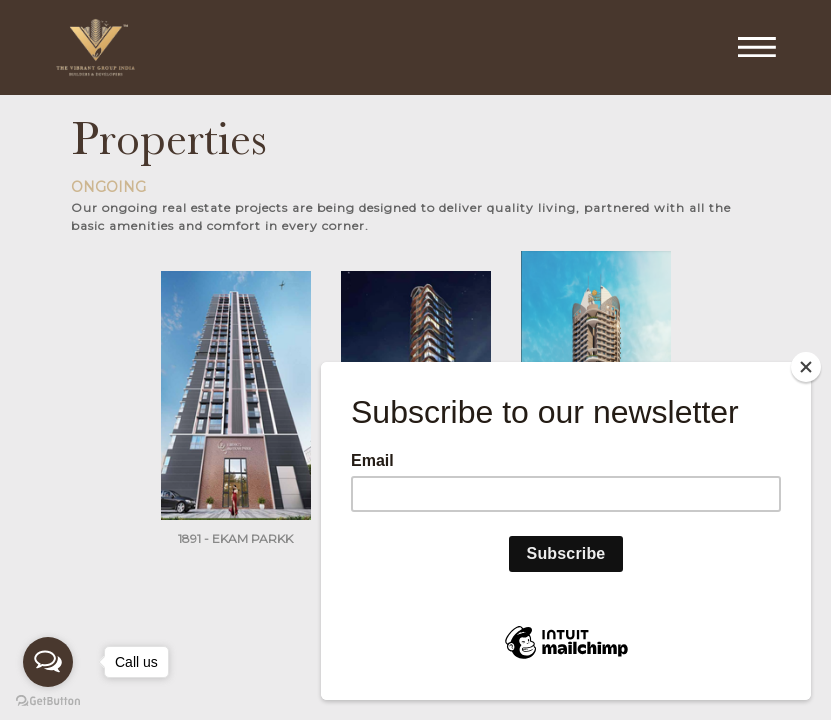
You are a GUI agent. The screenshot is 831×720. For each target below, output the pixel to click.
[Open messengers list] (48, 662)
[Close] (806, 367)
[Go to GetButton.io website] (48, 700)
